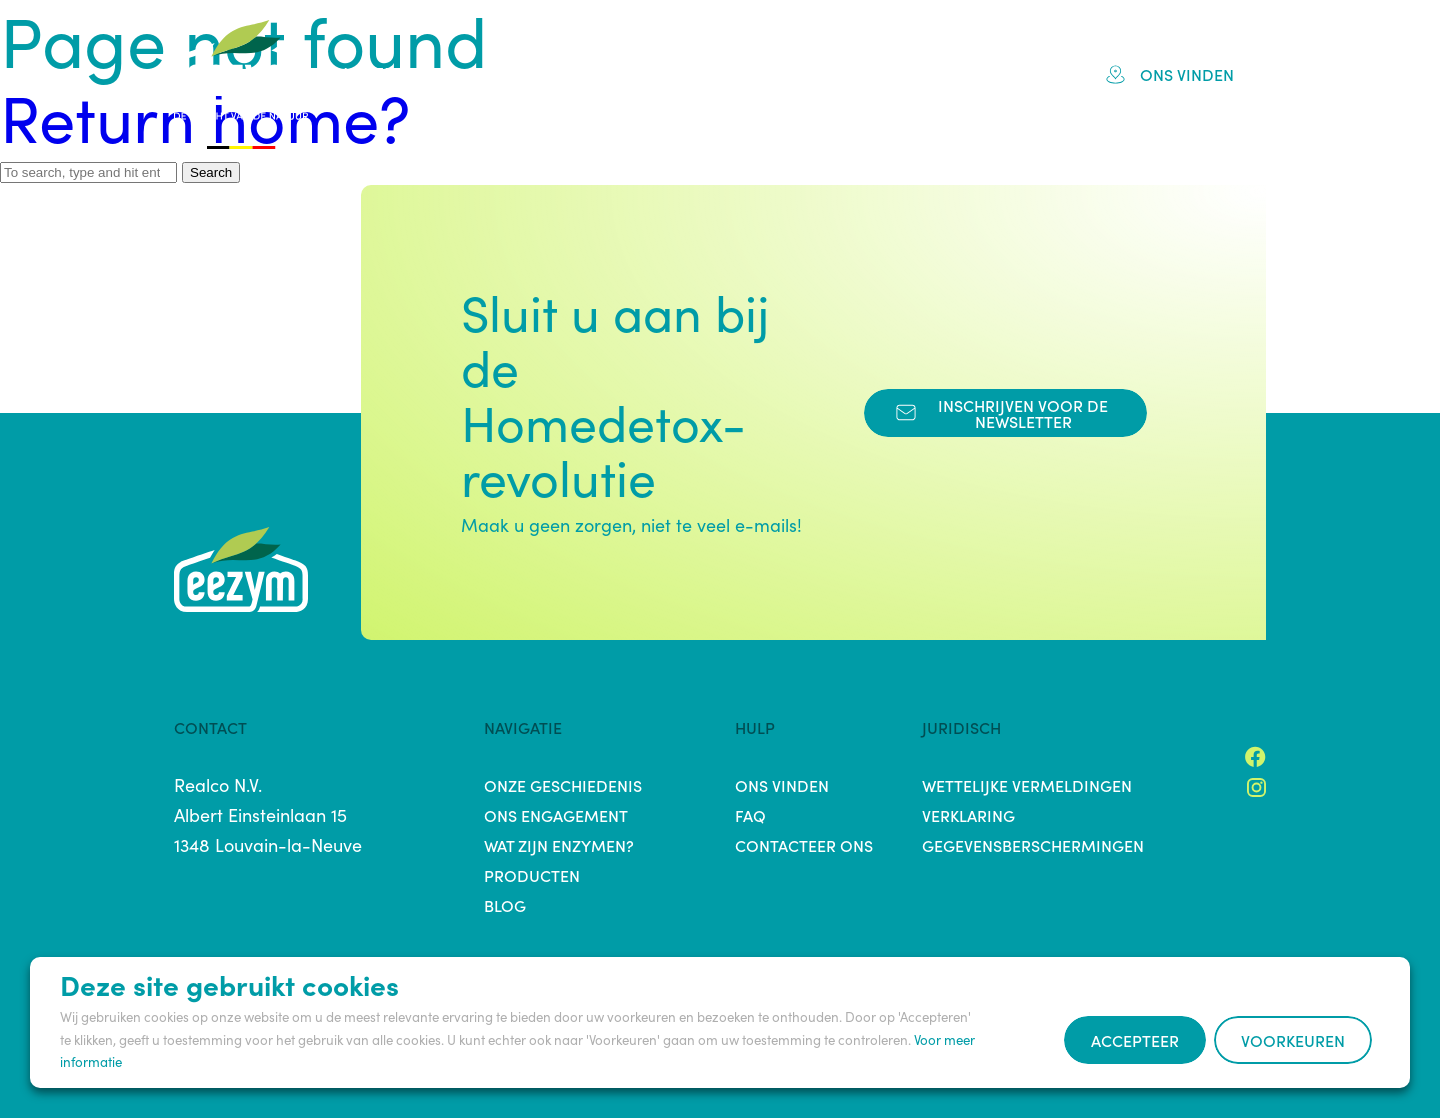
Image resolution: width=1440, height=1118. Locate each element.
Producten (810, 74)
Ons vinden (1170, 74)
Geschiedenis (519, 74)
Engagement (668, 74)
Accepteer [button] (1135, 1040)
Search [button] (211, 172)
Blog (990, 74)
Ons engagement (556, 815)
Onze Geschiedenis (563, 785)
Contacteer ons (804, 845)
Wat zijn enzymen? (559, 845)
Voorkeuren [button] (1293, 1040)
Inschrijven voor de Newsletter (1002, 413)
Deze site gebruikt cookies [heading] (229, 984)
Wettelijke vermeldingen (1027, 785)
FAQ (913, 74)
